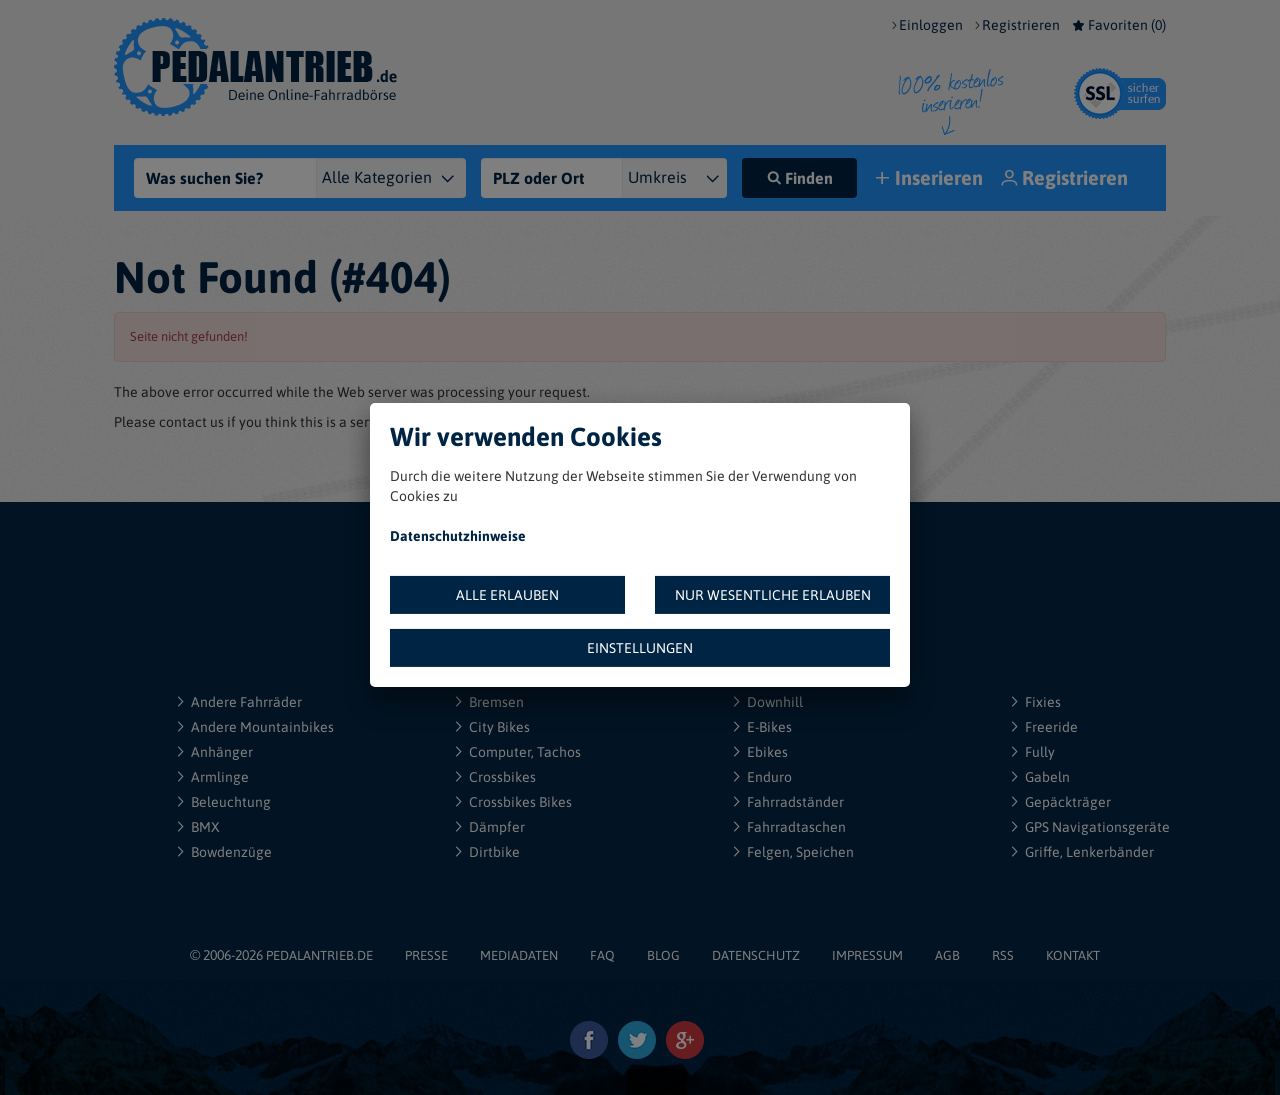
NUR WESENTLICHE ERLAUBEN (773, 595)
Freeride (1051, 727)
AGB (947, 955)
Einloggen (931, 25)
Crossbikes (502, 777)
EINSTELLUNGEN (640, 648)
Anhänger (222, 752)
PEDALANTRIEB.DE (319, 955)
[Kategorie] (402, 178)
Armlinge (220, 777)
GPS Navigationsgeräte (1097, 827)
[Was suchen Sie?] (231, 178)
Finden (799, 178)
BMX (205, 827)
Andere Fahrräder (246, 702)
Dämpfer (497, 827)
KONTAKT (1073, 955)
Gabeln (1047, 777)
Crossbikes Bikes (520, 802)
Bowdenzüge (231, 852)
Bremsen (496, 702)
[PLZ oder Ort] (551, 178)
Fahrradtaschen (796, 827)
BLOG (663, 955)
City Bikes (499, 727)
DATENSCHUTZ (756, 955)
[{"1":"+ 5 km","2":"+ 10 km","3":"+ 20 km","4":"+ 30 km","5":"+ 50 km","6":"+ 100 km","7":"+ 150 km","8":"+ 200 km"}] (683, 178)
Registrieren (1021, 25)
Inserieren (931, 179)
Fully (1040, 752)
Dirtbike (494, 852)
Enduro (769, 777)
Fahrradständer (795, 802)
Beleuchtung (231, 802)
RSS (1003, 955)
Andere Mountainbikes (262, 727)
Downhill (775, 702)
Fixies (1043, 702)
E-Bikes (769, 727)
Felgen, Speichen (800, 852)
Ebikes (767, 752)
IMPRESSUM (867, 955)
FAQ (602, 955)
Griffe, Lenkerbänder (1089, 852)
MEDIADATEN (519, 955)
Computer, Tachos (525, 752)
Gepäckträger (1068, 802)
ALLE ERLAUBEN (507, 595)
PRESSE (426, 955)
